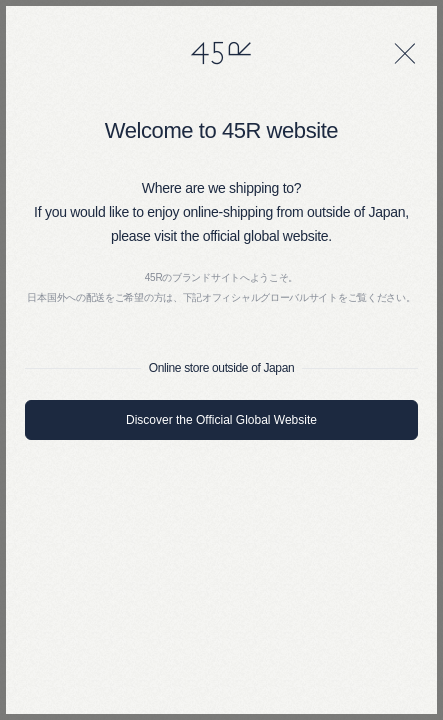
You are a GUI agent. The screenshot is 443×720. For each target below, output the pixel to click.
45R (221, 53)
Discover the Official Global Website (221, 420)
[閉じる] (405, 53)
